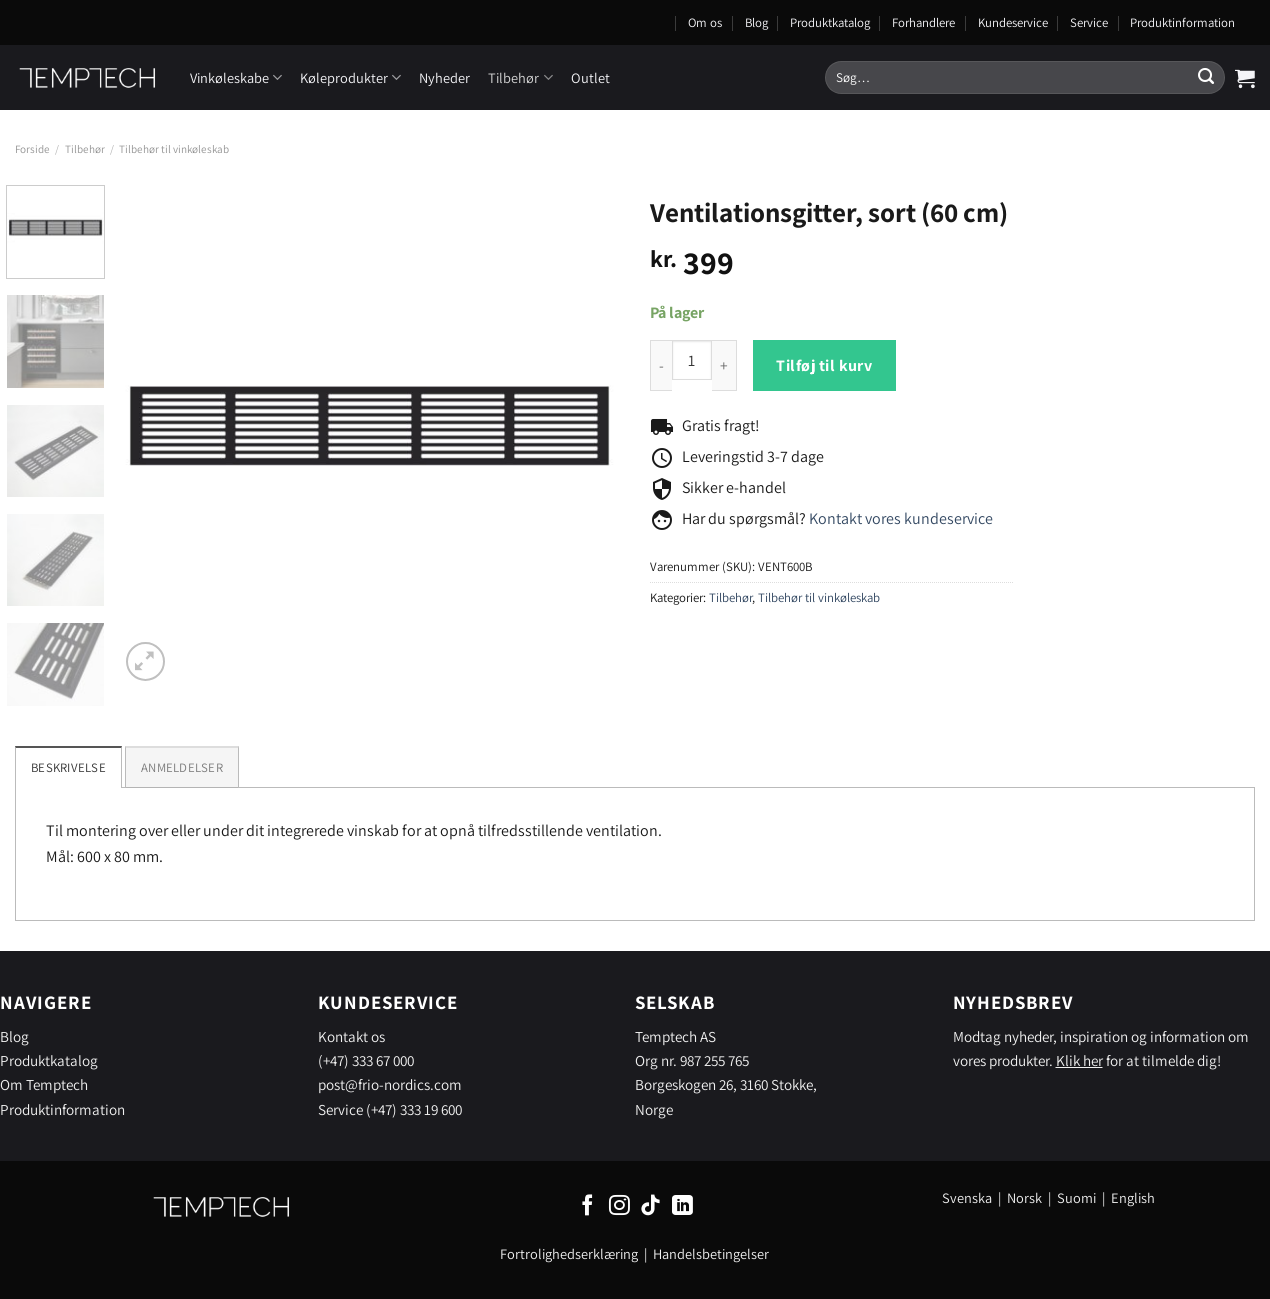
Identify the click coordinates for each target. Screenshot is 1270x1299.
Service (1089, 22)
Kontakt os (351, 1036)
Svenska (967, 1197)
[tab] (182, 767)
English (1133, 1197)
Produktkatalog (830, 22)
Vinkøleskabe (236, 77)
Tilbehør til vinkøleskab (174, 149)
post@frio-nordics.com (390, 1084)
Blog (756, 22)
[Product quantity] (692, 360)
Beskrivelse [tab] (68, 767)
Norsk (1026, 1197)
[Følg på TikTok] (650, 1206)
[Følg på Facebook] (587, 1206)
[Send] (1206, 78)
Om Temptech (44, 1084)
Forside (32, 149)
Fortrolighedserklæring (569, 1253)
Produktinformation (1182, 22)
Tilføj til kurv (824, 365)
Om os (705, 22)
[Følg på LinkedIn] (682, 1206)
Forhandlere (923, 22)
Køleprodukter (350, 77)
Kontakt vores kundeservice (901, 518)
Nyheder (444, 77)
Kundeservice (1013, 22)
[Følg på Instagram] (619, 1206)
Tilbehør (520, 77)
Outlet (590, 77)
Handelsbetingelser (711, 1253)
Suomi (1076, 1197)
